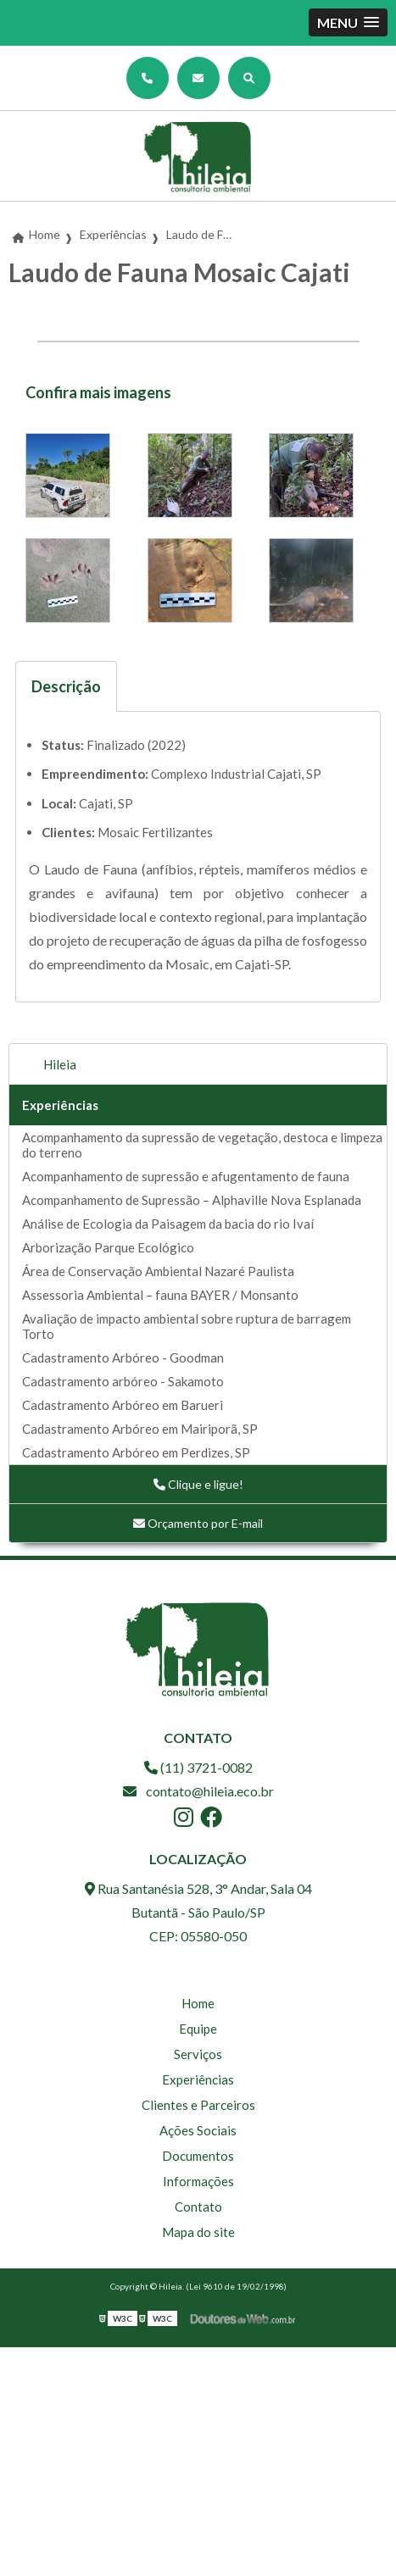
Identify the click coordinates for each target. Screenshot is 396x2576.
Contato (198, 2206)
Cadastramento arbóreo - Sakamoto (123, 1381)
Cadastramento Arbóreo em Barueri (122, 1405)
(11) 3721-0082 (198, 1767)
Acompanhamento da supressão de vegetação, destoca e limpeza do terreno (202, 1145)
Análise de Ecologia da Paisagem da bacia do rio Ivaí (168, 1223)
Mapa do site (198, 2232)
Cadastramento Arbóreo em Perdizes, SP (136, 1452)
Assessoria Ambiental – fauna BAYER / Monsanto (160, 1294)
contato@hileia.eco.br (198, 1791)
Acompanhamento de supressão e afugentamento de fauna (185, 1176)
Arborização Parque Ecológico (108, 1247)
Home (198, 2003)
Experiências (60, 1105)
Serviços (198, 2054)
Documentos (198, 2155)
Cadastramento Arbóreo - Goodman (123, 1357)
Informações (198, 2181)
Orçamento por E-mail (198, 1523)
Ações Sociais (198, 2130)
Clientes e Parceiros (198, 2104)
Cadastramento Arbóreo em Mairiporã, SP (140, 1428)
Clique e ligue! (198, 1484)
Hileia (59, 1064)
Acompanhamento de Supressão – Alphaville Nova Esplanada (191, 1200)
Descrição (66, 686)
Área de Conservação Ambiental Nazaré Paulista (158, 1271)
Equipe (198, 2028)
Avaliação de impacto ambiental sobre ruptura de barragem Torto (186, 1326)
